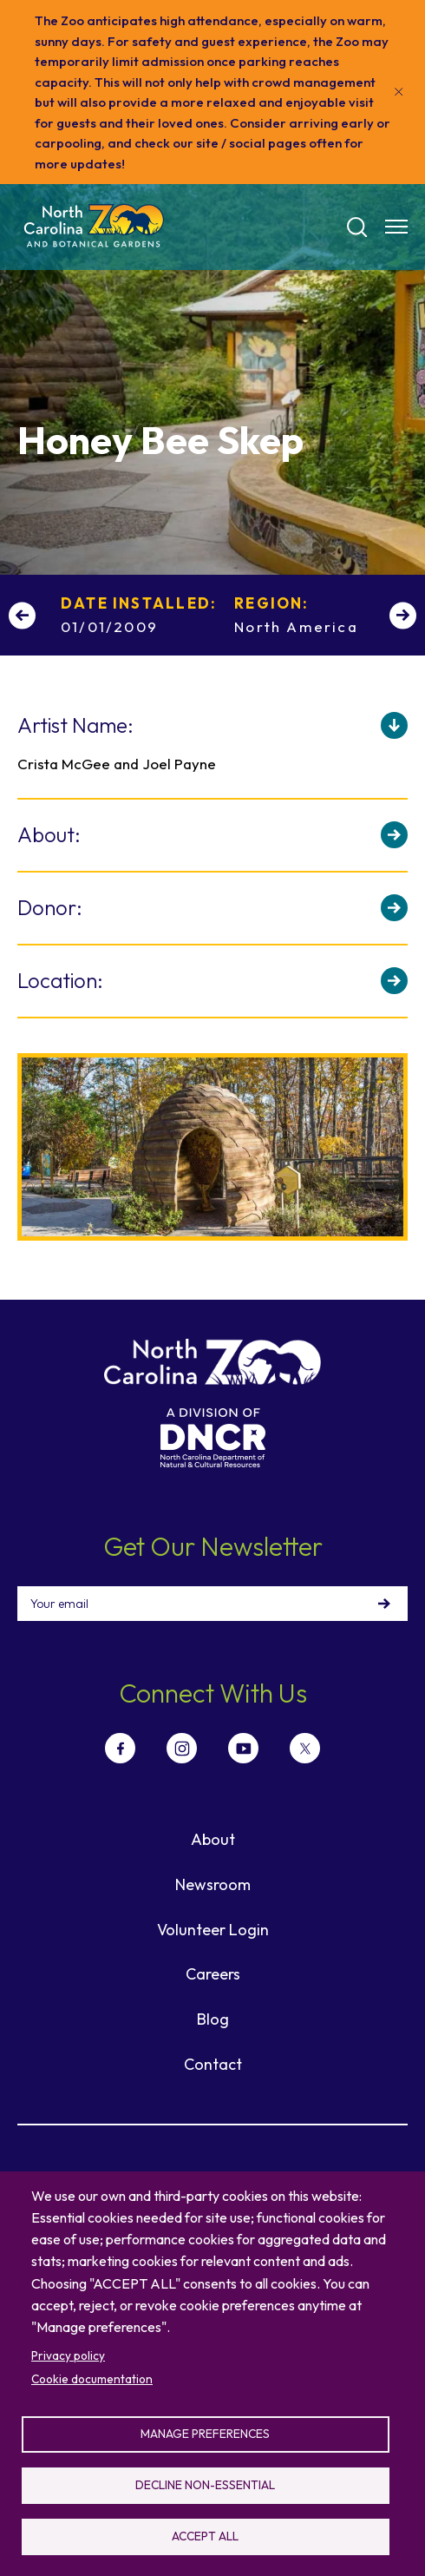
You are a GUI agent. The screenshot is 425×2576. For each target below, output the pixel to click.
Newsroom (213, 1884)
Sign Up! (384, 1603)
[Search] (357, 227)
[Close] (399, 92)
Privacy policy (68, 2355)
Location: (60, 980)
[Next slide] (402, 615)
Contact (213, 2064)
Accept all (205, 2536)
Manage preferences (205, 2433)
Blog (213, 2019)
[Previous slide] (22, 615)
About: (49, 834)
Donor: (49, 907)
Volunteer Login (213, 1930)
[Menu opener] (396, 226)
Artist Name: (75, 725)
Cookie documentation (92, 2379)
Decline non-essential (205, 2485)
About (213, 1839)
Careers (213, 1974)
